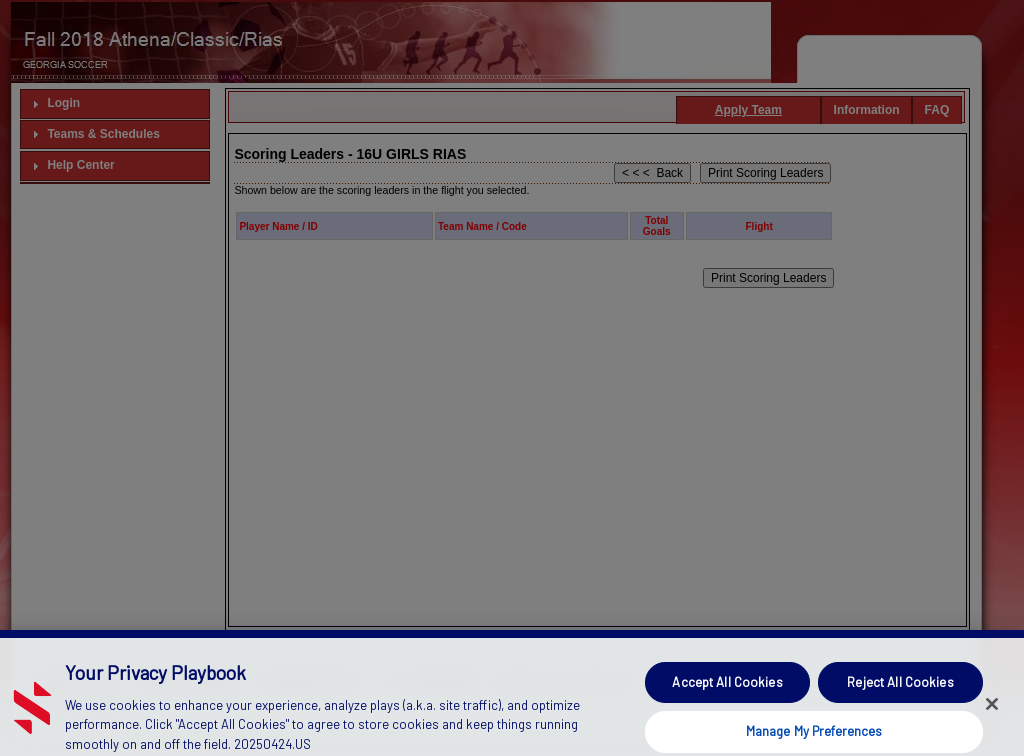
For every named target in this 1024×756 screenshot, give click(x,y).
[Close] (992, 719)
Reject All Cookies (900, 697)
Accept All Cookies (727, 697)
